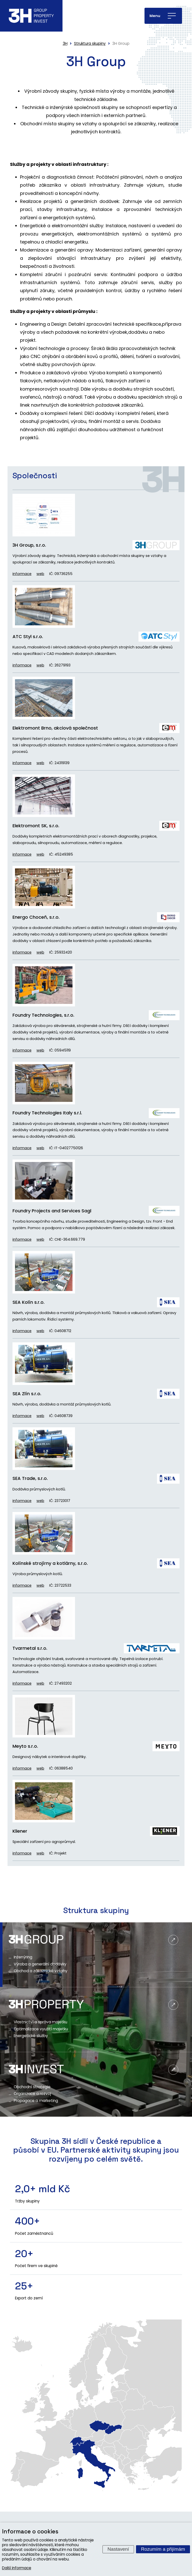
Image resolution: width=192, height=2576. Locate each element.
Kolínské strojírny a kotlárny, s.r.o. (50, 1563)
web (40, 573)
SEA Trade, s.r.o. (30, 1478)
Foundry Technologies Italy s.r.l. (47, 1113)
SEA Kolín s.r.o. (28, 1302)
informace (22, 573)
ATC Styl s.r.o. (27, 636)
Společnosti (34, 476)
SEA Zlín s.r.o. (26, 1393)
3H (65, 43)
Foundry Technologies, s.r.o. (43, 1015)
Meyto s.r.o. (25, 1746)
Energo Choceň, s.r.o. (36, 917)
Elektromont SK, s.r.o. (35, 826)
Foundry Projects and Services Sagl (51, 1211)
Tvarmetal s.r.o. (29, 1648)
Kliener (19, 1831)
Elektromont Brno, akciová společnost (55, 728)
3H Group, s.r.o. (29, 545)
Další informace (16, 2567)
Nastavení (118, 2549)
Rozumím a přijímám (163, 2549)
